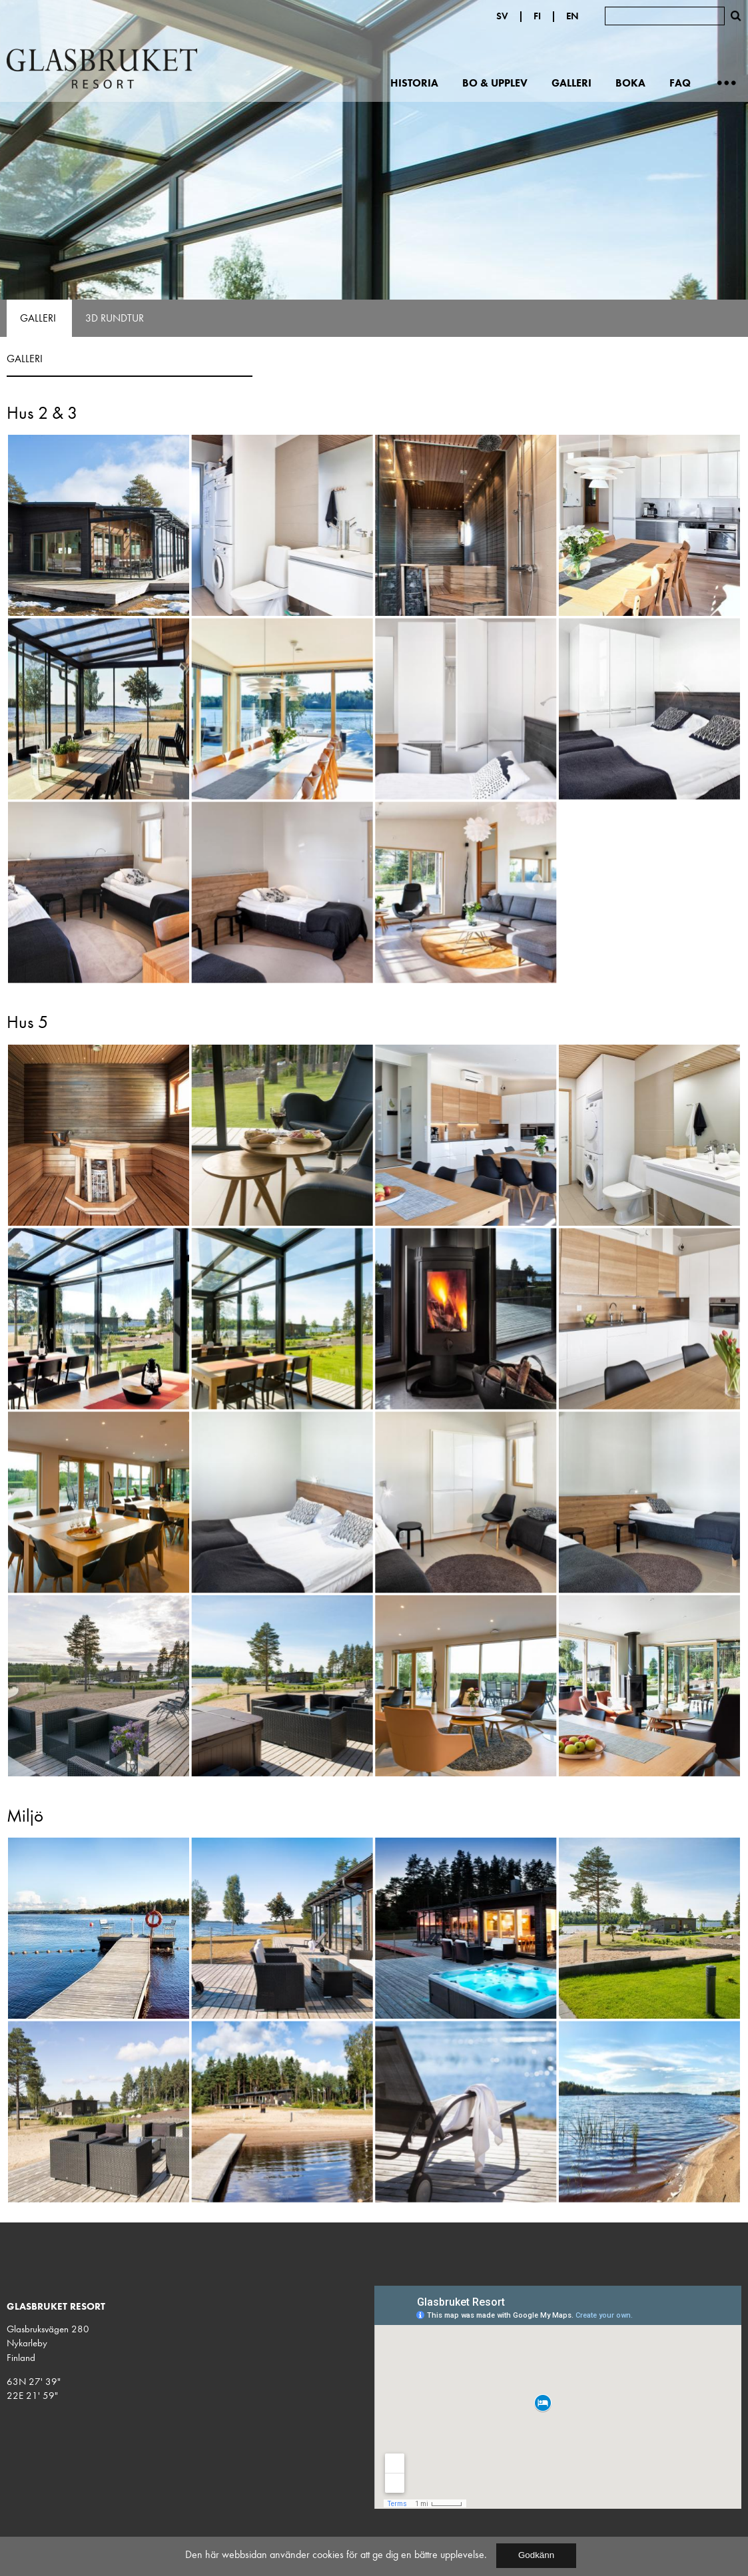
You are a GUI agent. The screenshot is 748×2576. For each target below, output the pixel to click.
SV (502, 16)
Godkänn (536, 2555)
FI (537, 16)
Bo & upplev (495, 82)
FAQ (680, 82)
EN (572, 16)
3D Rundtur (114, 318)
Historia (414, 82)
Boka (630, 82)
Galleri (571, 82)
